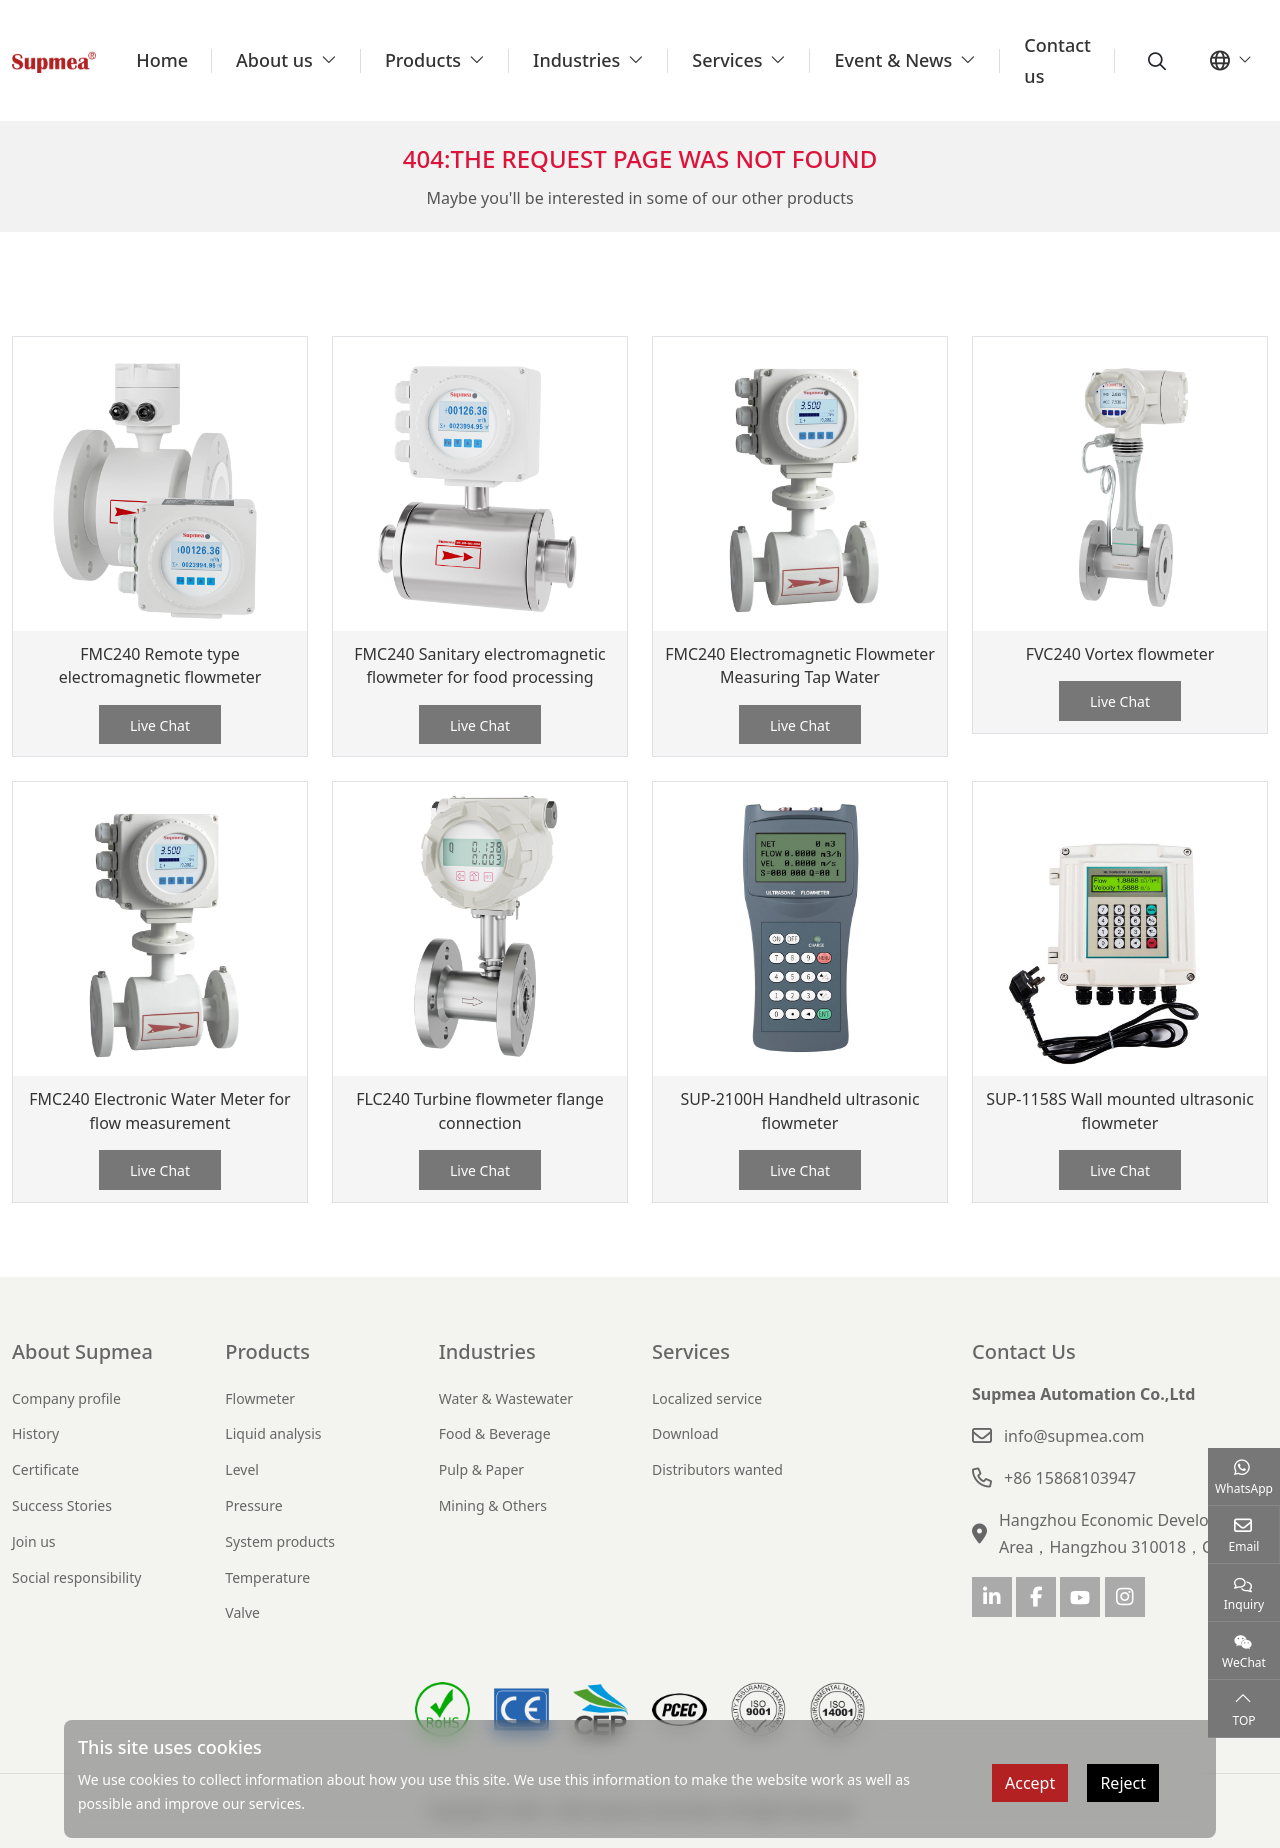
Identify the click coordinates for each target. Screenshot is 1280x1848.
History (35, 1433)
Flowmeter (260, 1398)
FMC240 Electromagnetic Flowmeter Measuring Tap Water (800, 665)
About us (274, 60)
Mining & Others (493, 1505)
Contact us (1057, 60)
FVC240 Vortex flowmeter (1119, 654)
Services (727, 60)
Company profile (66, 1398)
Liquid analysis (273, 1433)
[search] (1154, 61)
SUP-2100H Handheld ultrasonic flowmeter (800, 1110)
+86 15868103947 (1070, 1478)
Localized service (707, 1398)
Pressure (253, 1505)
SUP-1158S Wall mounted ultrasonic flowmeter (1120, 1110)
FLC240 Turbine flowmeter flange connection (480, 1110)
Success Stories (62, 1505)
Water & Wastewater (506, 1398)
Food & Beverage (495, 1433)
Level (242, 1469)
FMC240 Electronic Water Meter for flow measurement (160, 1110)
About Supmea (82, 1351)
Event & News (893, 60)
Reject (1123, 1783)
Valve (242, 1612)
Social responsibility (76, 1577)
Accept (1030, 1783)
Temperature (267, 1577)
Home (162, 60)
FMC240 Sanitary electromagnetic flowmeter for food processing (480, 665)
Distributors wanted (717, 1469)
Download (685, 1433)
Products (423, 60)
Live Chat (160, 725)
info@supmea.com (1074, 1436)
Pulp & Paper (481, 1469)
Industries (576, 60)
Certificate (45, 1469)
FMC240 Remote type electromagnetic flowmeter (160, 665)
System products (280, 1541)
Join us (34, 1541)
